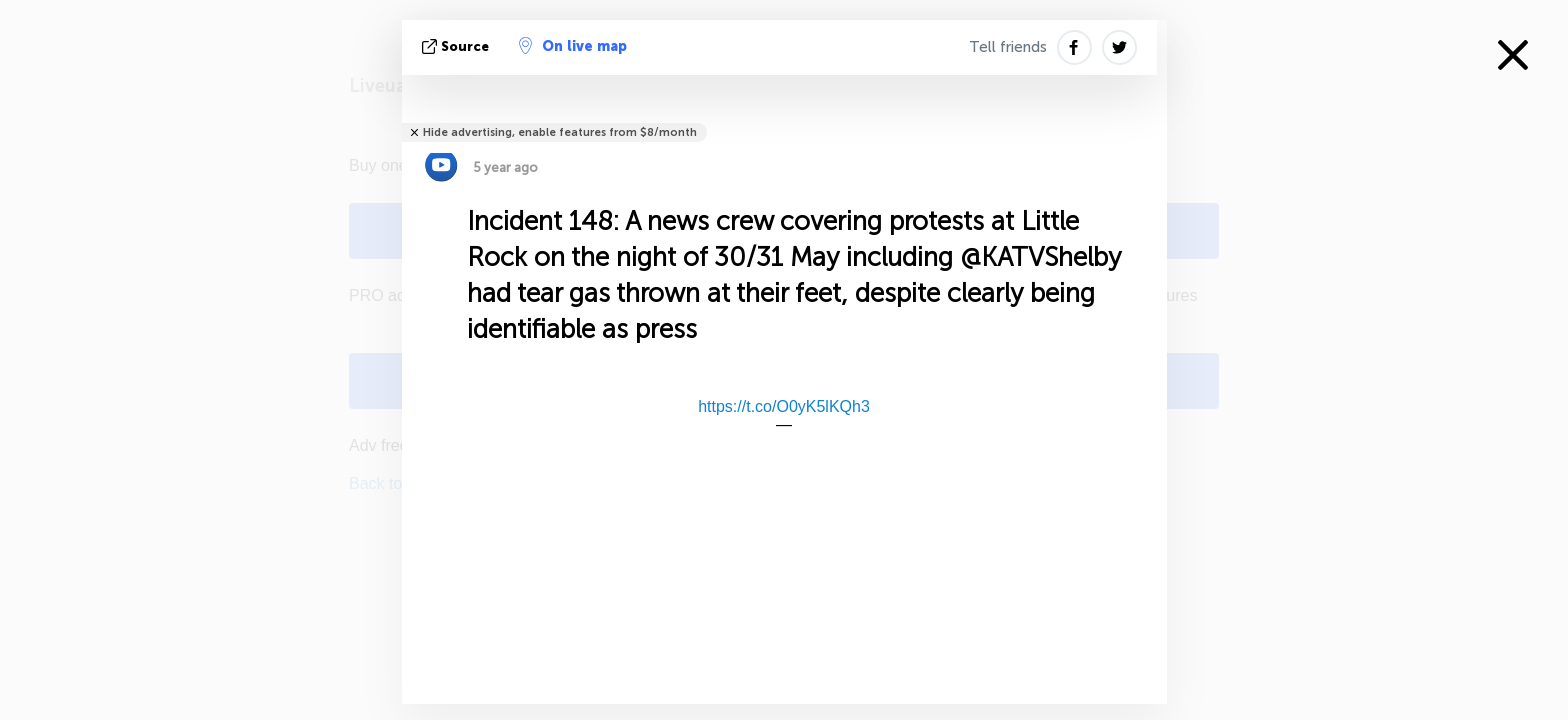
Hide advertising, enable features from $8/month (560, 132)
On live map (573, 46)
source (457, 46)
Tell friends (1008, 47)
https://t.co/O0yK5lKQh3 (784, 406)
